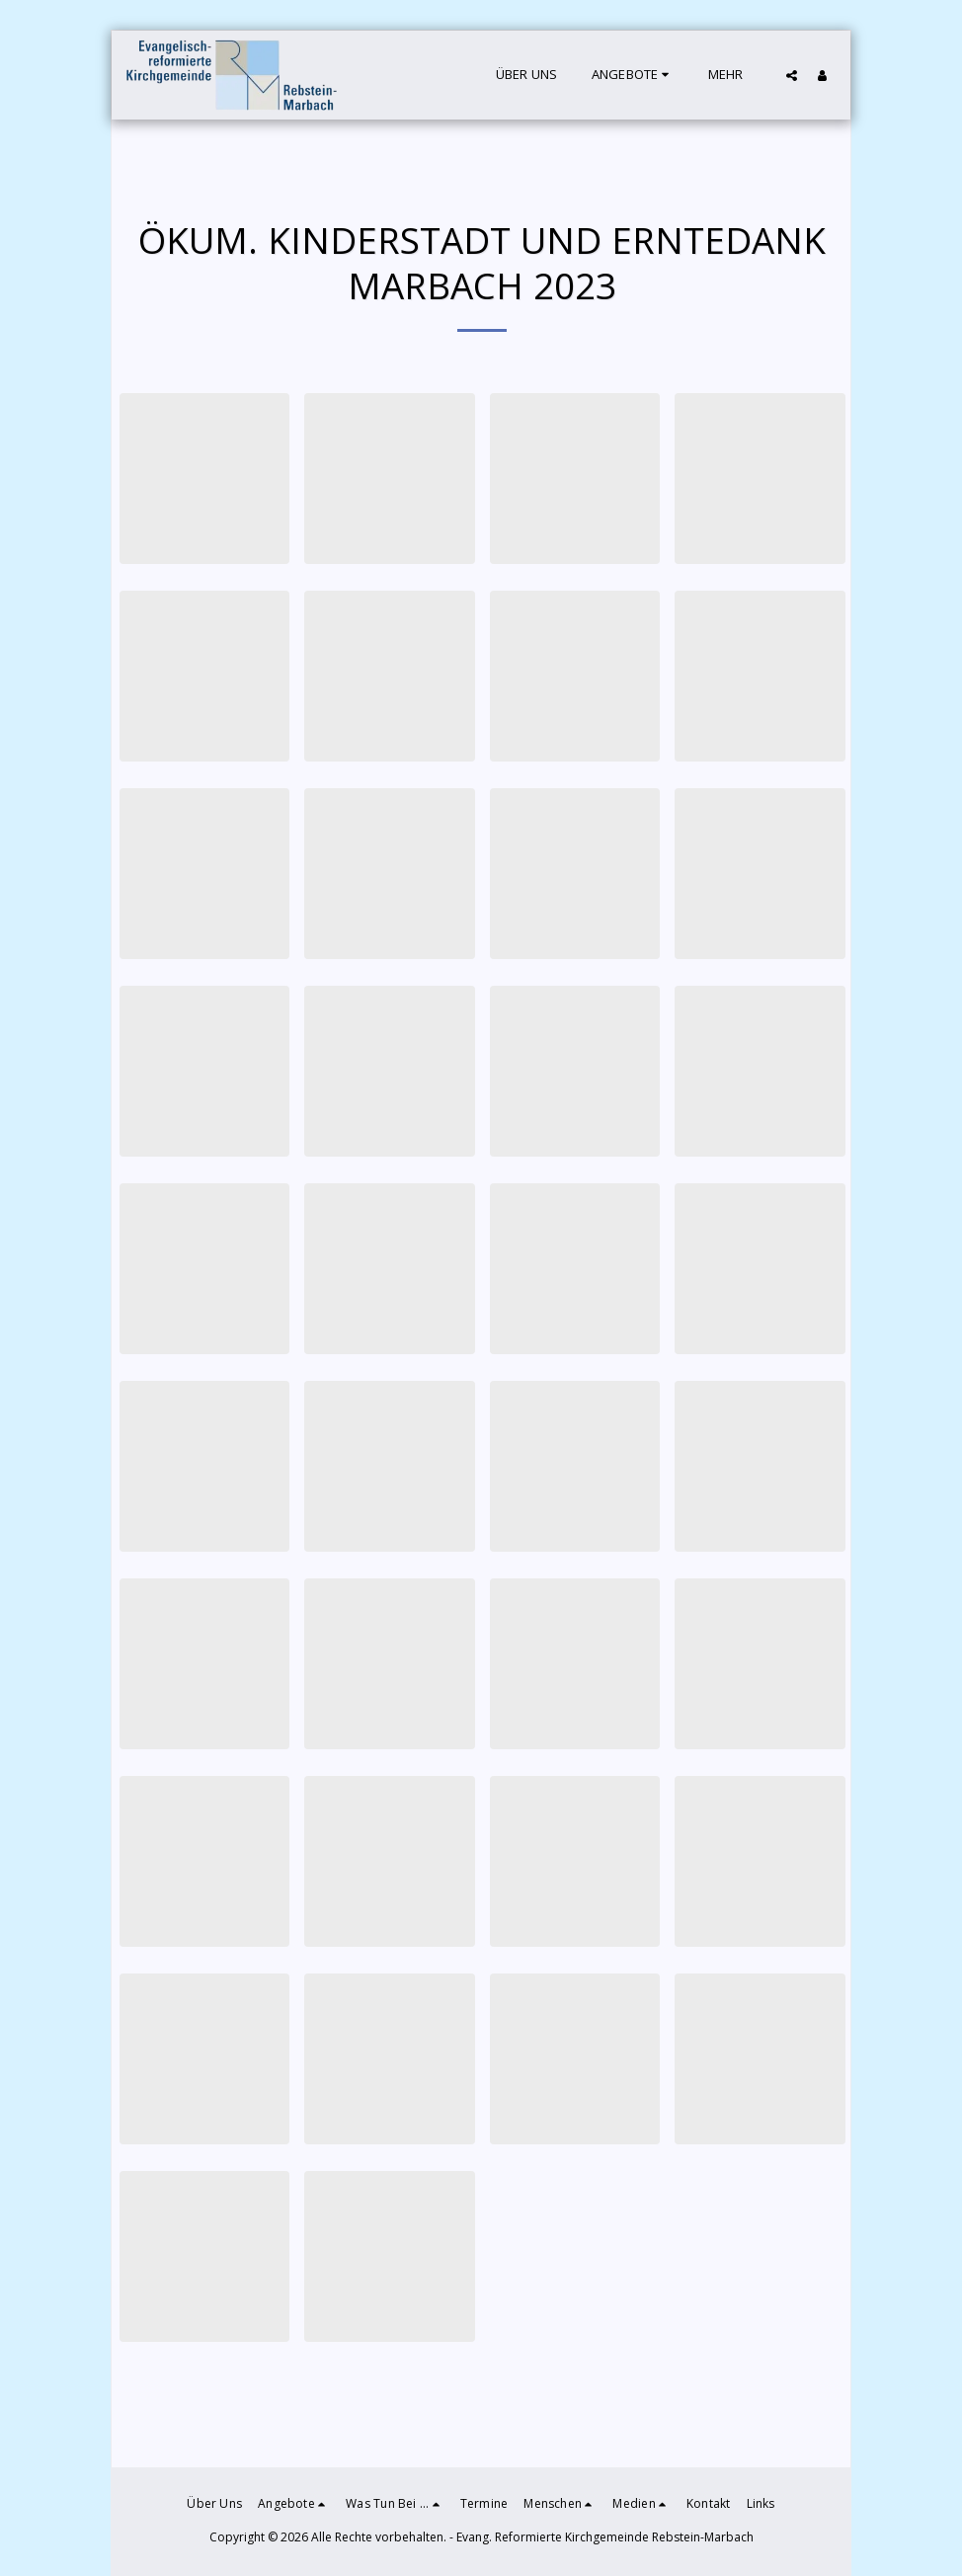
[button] (633, 75)
